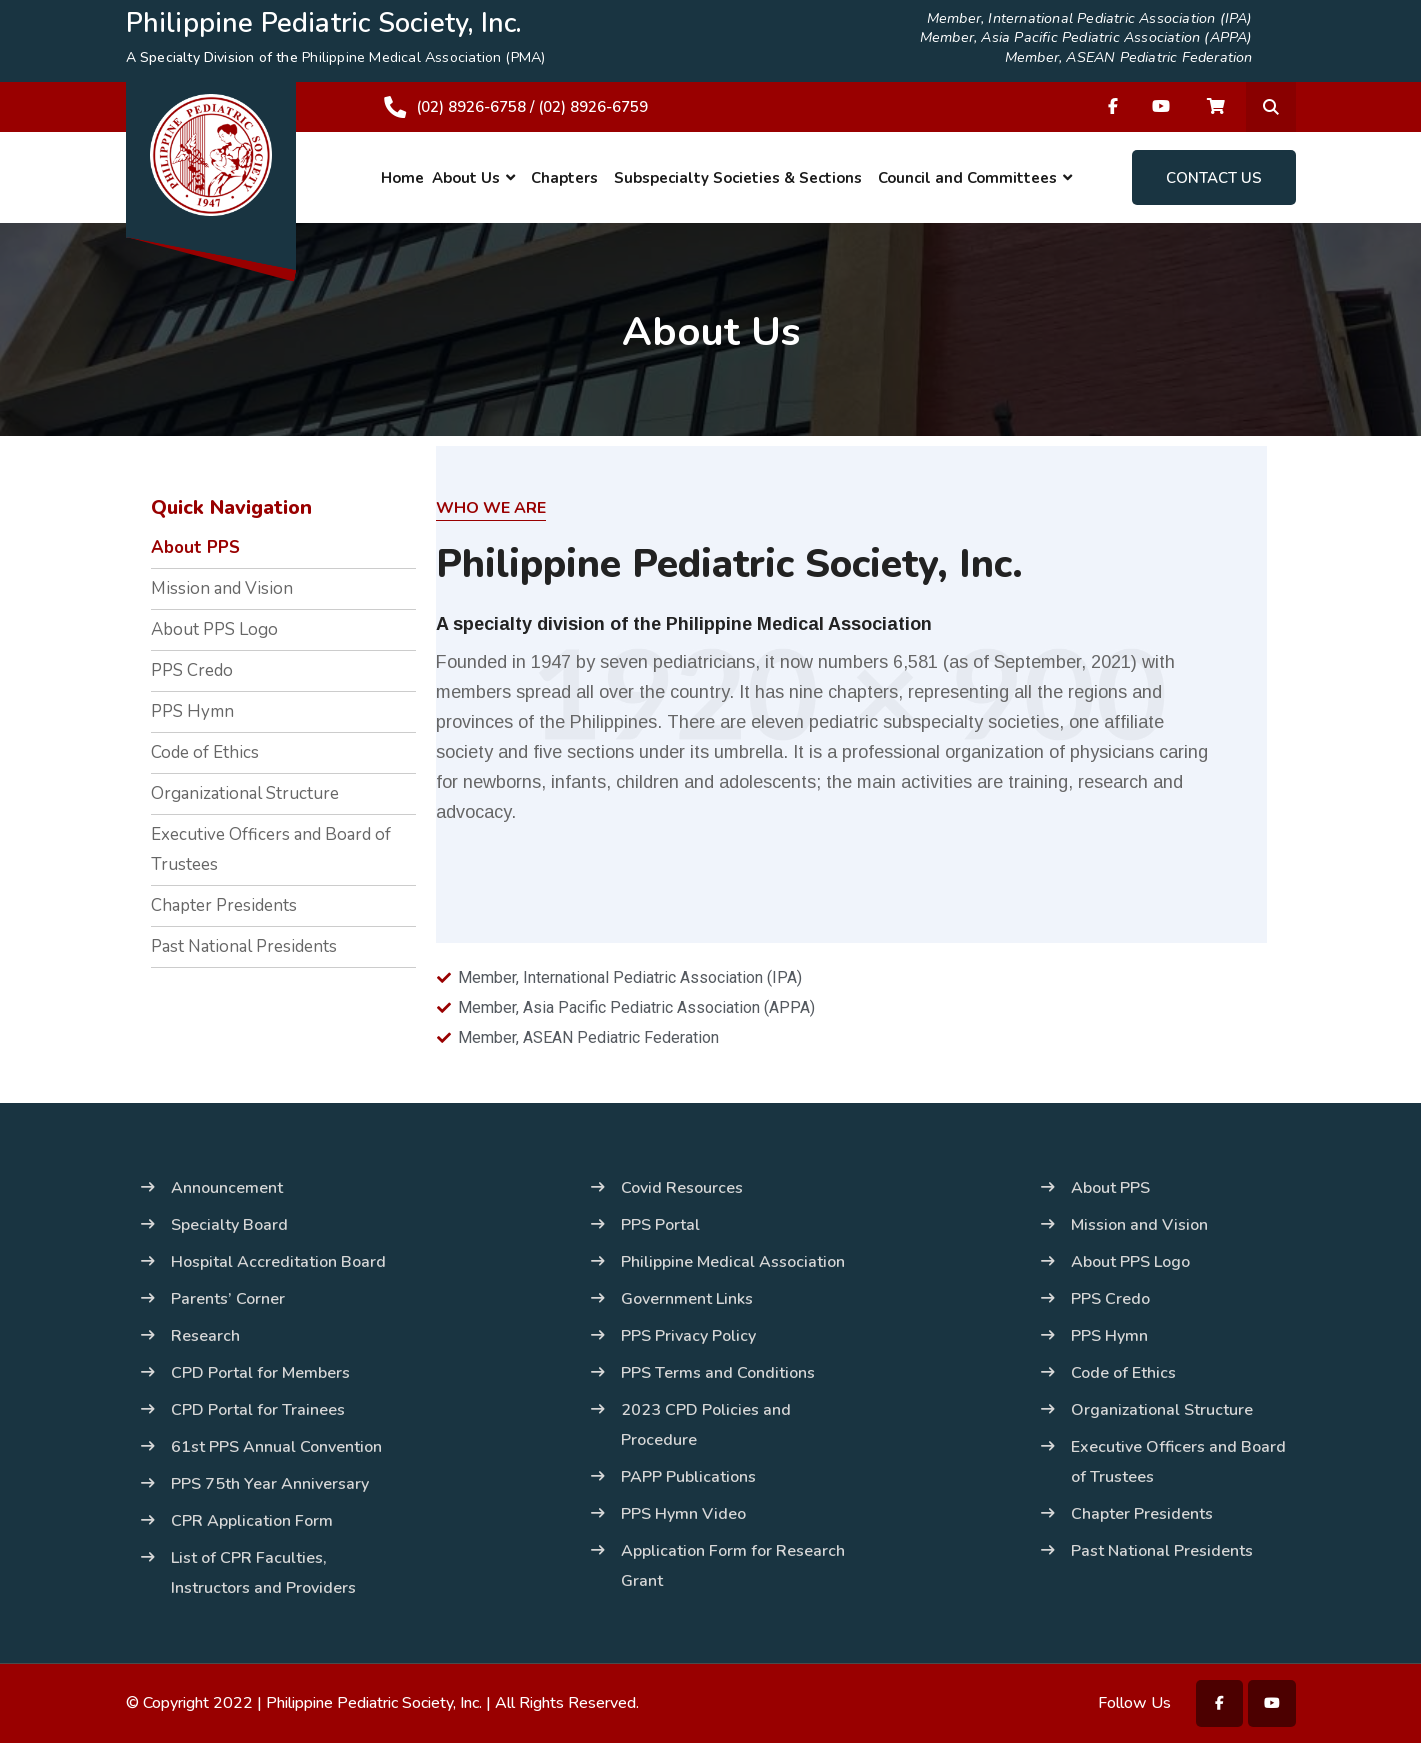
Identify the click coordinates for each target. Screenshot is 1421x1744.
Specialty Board (229, 1225)
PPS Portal (660, 1225)
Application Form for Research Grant (733, 1566)
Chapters (564, 178)
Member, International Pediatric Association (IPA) (1096, 20)
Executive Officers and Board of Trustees (271, 849)
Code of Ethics (205, 752)
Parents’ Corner (228, 1299)
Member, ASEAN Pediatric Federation (1133, 58)
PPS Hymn (192, 711)
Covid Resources (682, 1188)
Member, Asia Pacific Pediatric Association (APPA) (1093, 39)
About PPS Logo (214, 629)
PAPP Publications (688, 1477)
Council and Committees (967, 178)
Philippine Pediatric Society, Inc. (374, 1704)
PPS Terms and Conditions (718, 1373)
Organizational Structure (245, 793)
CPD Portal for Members (260, 1373)
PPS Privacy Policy (688, 1336)
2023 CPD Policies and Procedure (706, 1425)
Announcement (227, 1188)
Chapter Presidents (224, 905)
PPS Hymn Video (683, 1514)
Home (402, 178)
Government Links (687, 1299)
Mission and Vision (222, 588)
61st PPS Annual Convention (276, 1447)
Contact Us (1214, 178)
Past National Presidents (244, 946)
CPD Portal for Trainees (258, 1410)
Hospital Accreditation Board (278, 1262)
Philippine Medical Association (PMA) (422, 57)
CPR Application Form (252, 1521)
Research (205, 1336)
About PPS (195, 547)
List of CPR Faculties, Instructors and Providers (263, 1573)
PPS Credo (192, 670)
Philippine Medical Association (733, 1262)
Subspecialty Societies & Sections (738, 178)
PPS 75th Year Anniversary (270, 1484)
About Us (466, 178)
